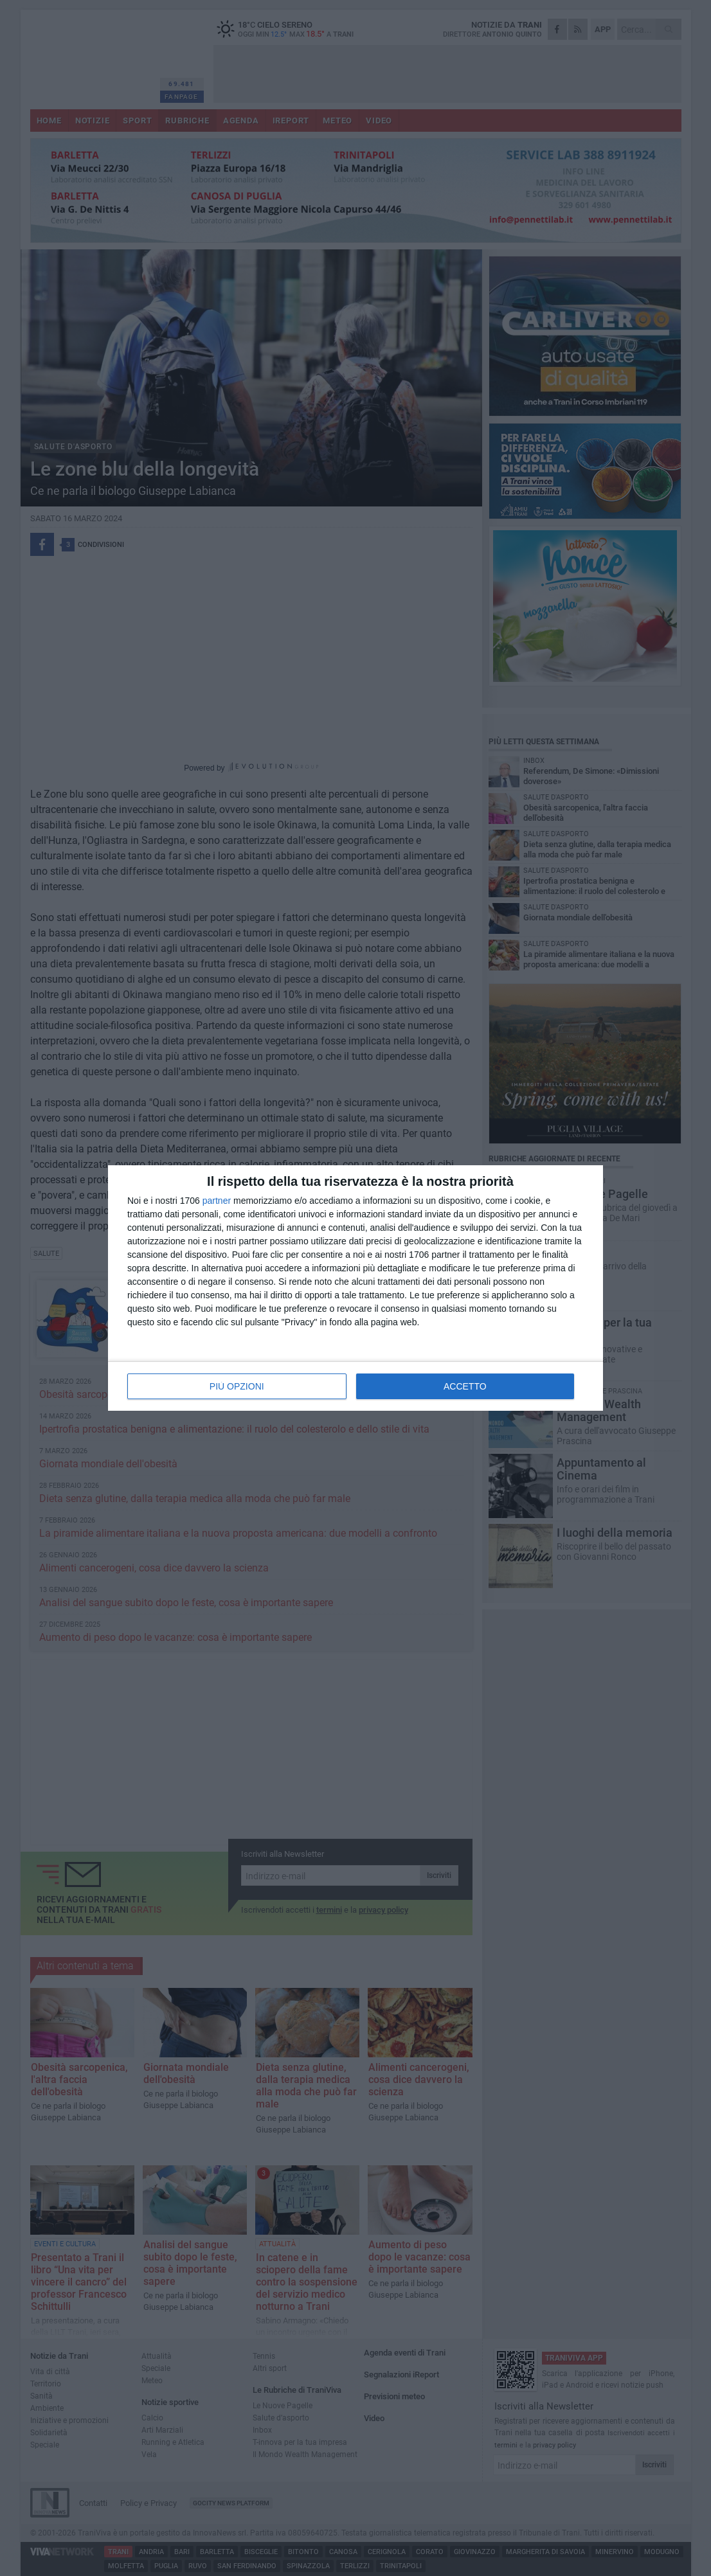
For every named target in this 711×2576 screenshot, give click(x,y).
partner (217, 1200)
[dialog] (355, 1288)
